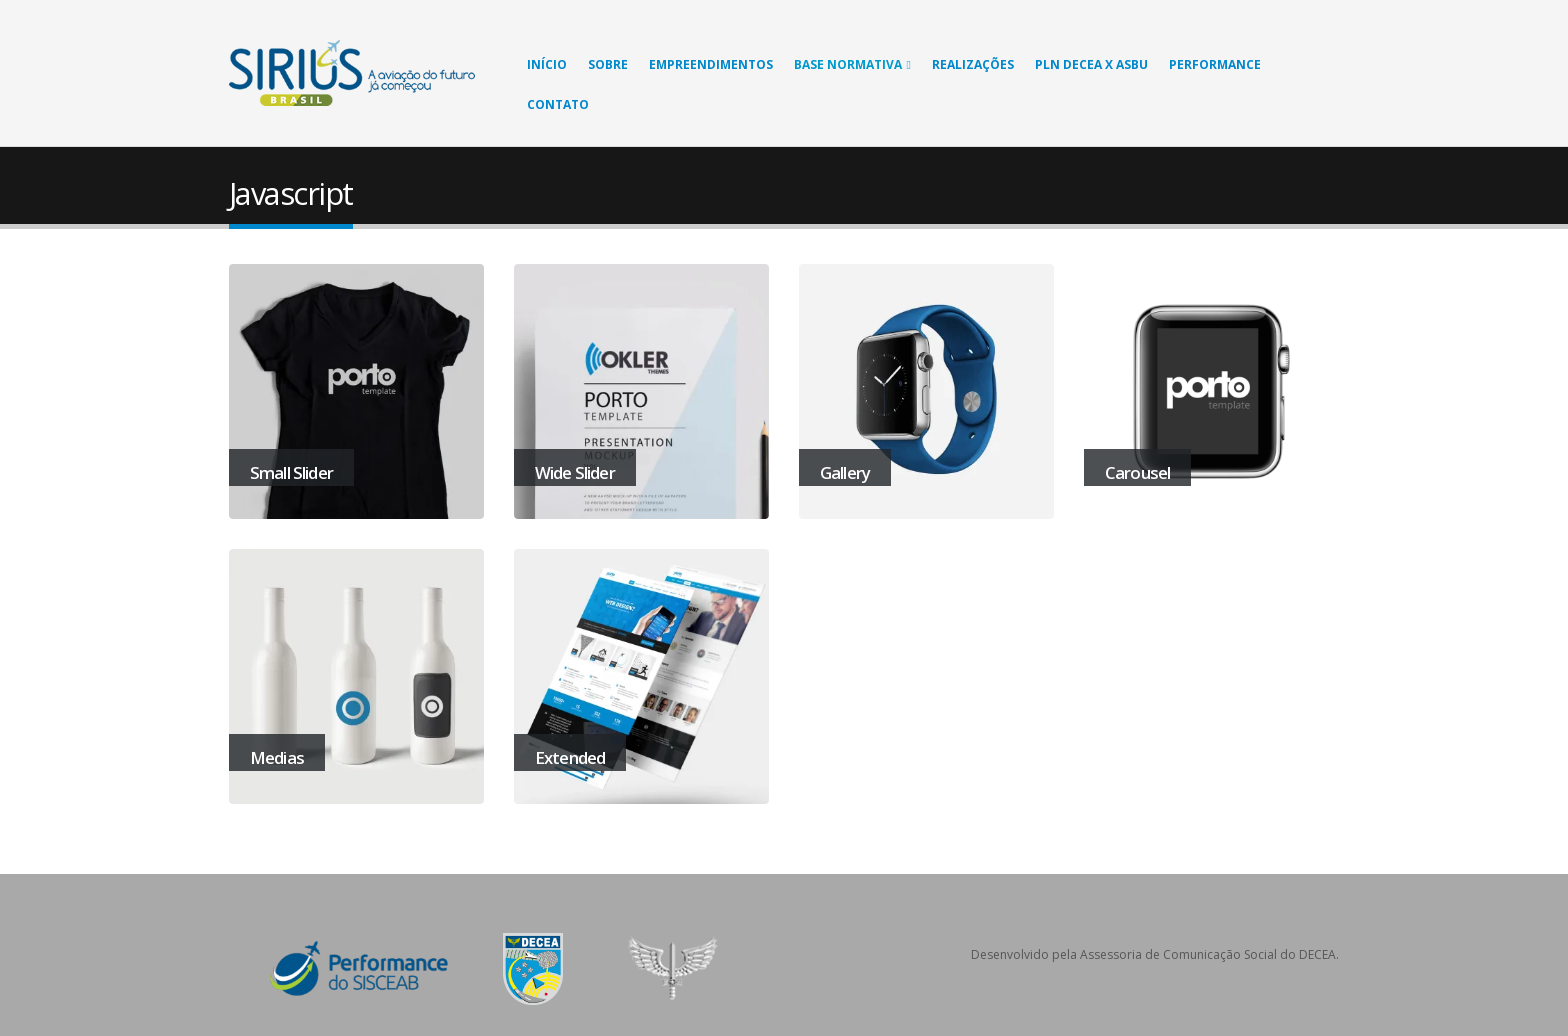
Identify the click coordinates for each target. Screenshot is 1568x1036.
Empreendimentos (711, 64)
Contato (558, 104)
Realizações (973, 64)
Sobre (608, 64)
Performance (1215, 64)
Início (547, 64)
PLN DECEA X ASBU (1091, 64)
